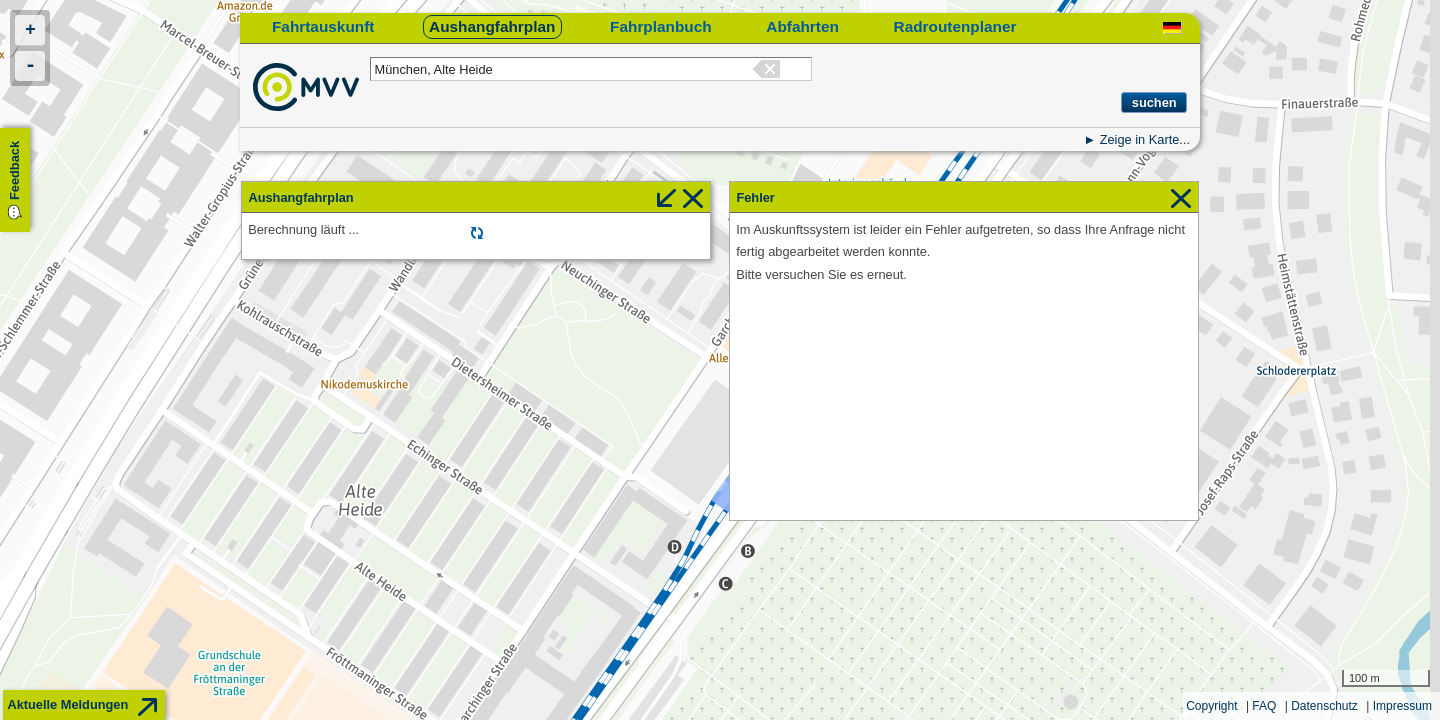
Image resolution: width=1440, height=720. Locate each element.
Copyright (1211, 706)
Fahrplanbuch (661, 26)
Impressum (1402, 706)
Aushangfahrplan (492, 26)
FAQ (1264, 706)
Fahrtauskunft (323, 26)
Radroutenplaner (955, 26)
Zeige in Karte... (1145, 139)
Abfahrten (802, 26)
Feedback (14, 170)
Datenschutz (1324, 706)
